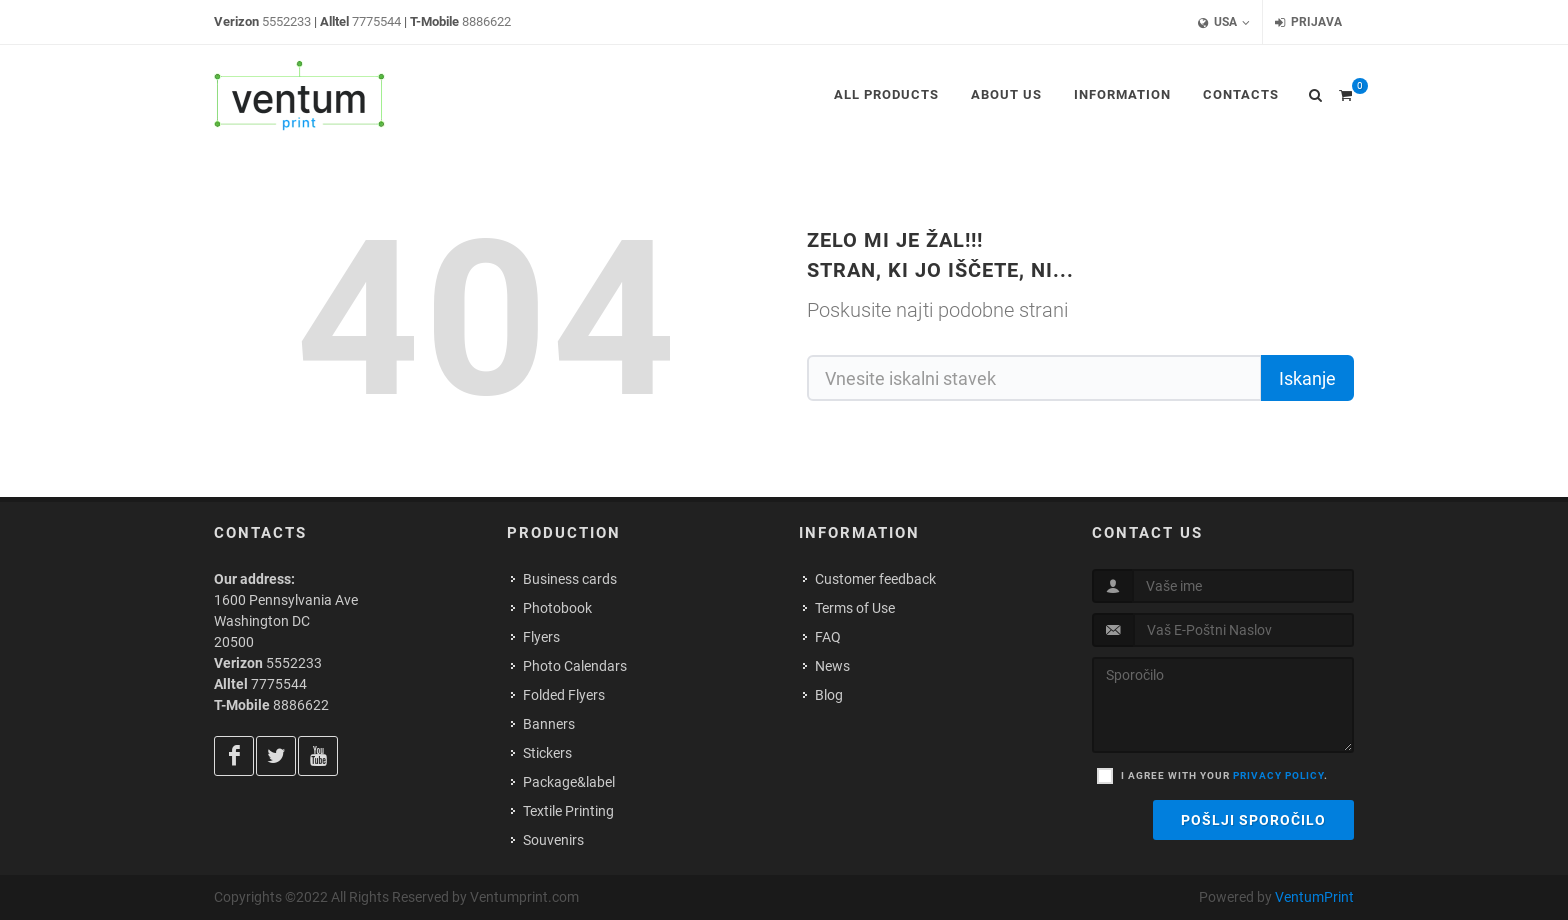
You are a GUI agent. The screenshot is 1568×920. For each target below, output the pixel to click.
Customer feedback (875, 579)
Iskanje (1307, 378)
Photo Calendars (575, 666)
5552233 (286, 21)
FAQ (828, 637)
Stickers (547, 753)
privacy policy (1278, 775)
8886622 (486, 21)
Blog (829, 695)
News (832, 666)
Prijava (1308, 22)
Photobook (557, 608)
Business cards (570, 579)
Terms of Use (855, 608)
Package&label (569, 782)
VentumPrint (1314, 897)
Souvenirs (553, 840)
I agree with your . (1224, 775)
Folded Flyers (564, 695)
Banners (549, 724)
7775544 (376, 21)
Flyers (541, 637)
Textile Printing (568, 811)
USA (1224, 22)
